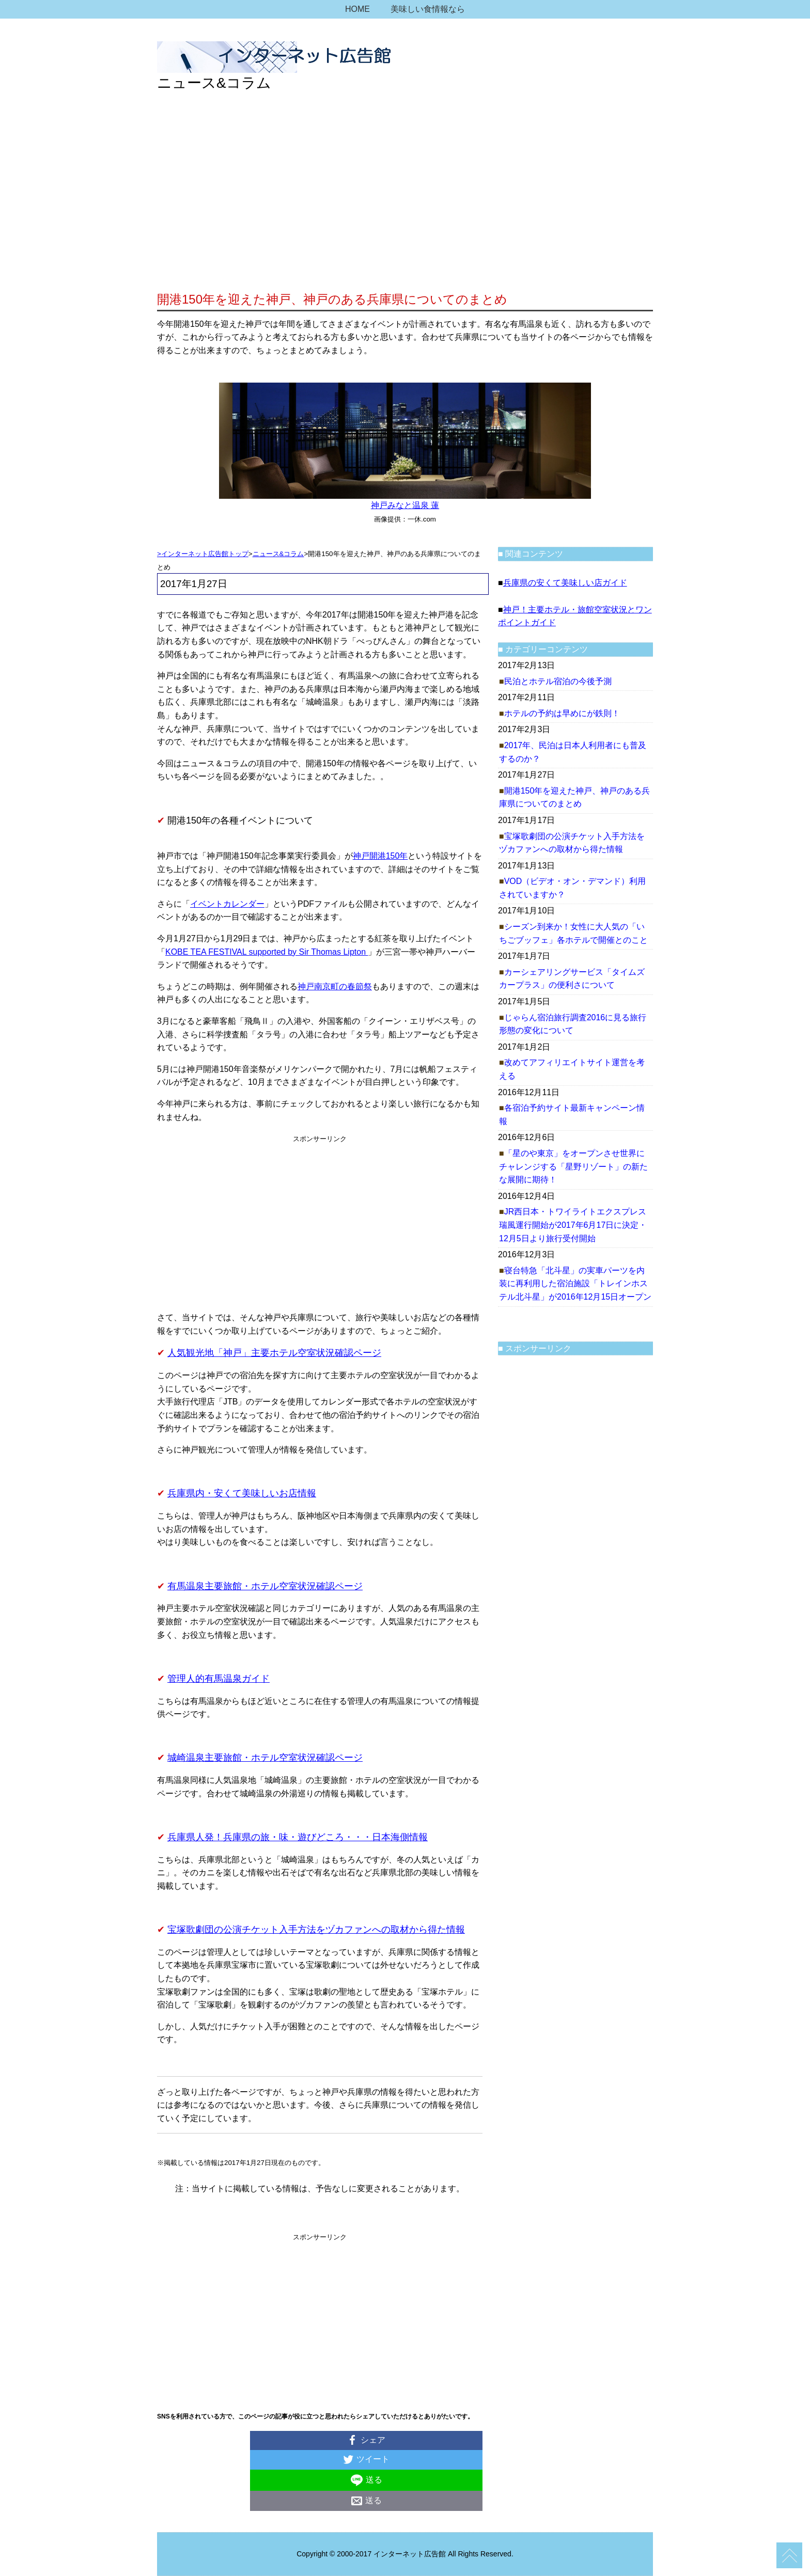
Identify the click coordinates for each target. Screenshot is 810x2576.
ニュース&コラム (278, 554)
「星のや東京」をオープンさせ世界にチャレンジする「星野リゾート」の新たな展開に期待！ (573, 1166)
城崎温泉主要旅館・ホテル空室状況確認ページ (265, 1757)
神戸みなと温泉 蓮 (405, 505)
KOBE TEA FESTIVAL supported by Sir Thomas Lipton (266, 951)
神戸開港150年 (380, 855)
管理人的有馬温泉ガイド (218, 1678)
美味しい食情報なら (428, 9)
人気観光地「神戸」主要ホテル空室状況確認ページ (274, 1353)
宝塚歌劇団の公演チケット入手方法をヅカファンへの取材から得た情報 (316, 1929)
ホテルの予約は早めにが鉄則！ (562, 713)
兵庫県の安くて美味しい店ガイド (565, 582)
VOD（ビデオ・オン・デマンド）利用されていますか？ (572, 888)
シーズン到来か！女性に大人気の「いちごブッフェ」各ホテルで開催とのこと (573, 933)
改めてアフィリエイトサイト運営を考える (572, 1069)
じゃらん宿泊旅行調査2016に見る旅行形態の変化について (572, 1024)
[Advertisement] (405, 212)
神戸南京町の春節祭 (335, 986)
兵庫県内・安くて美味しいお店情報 (241, 1493)
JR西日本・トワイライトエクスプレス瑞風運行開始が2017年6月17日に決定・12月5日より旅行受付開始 (573, 1224)
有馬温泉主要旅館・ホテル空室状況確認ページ (265, 1586)
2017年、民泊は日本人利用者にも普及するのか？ (572, 752)
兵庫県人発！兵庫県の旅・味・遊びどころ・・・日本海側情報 (297, 1837)
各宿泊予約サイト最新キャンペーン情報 (572, 1114)
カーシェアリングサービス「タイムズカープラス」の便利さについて (572, 979)
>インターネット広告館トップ (202, 554)
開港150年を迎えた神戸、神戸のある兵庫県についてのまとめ (574, 797)
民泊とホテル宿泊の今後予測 (558, 681)
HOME (357, 9)
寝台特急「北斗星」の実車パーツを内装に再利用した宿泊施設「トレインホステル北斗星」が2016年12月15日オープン (575, 1283)
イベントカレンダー (227, 903)
